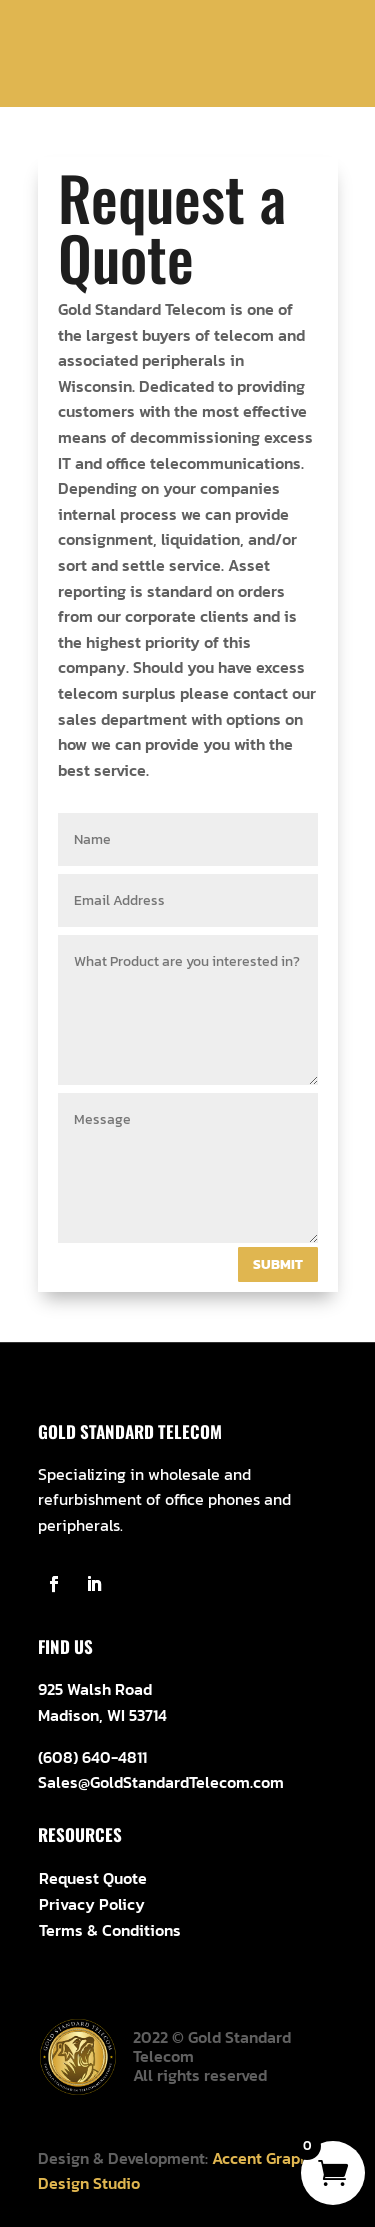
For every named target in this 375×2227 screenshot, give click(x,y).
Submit (278, 1264)
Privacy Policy (92, 1904)
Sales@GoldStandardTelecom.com (161, 1782)
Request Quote (93, 1878)
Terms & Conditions (110, 1930)
